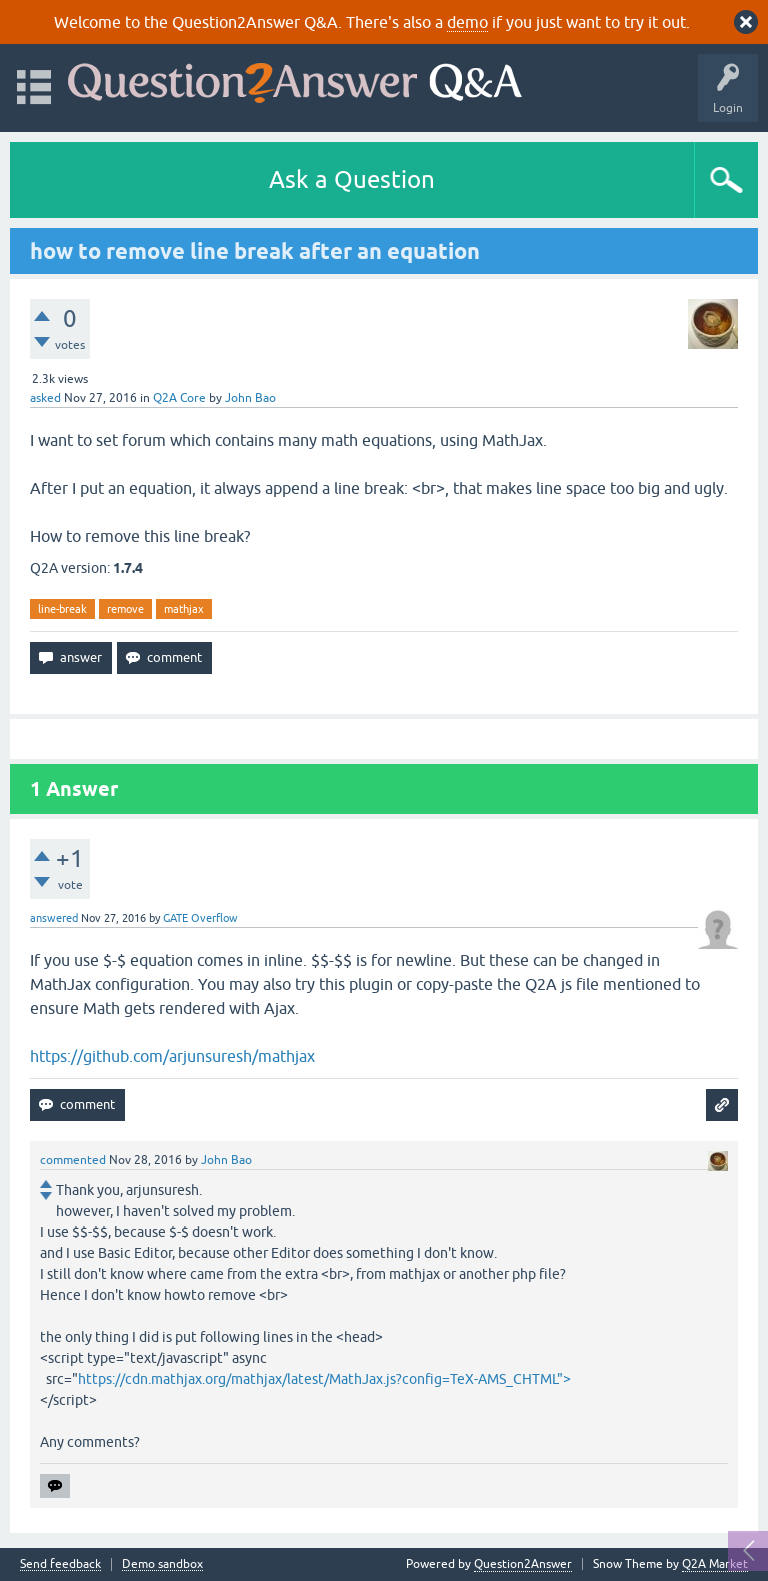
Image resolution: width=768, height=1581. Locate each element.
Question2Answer (523, 1564)
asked (45, 398)
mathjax (184, 609)
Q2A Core (179, 398)
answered (54, 918)
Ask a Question (352, 179)
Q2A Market (715, 1564)
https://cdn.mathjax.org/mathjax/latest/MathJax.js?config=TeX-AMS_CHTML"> (324, 1379)
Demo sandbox (162, 1564)
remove (125, 609)
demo (467, 22)
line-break (62, 609)
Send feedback (60, 1564)
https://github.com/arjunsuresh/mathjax (172, 1056)
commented (73, 1160)
